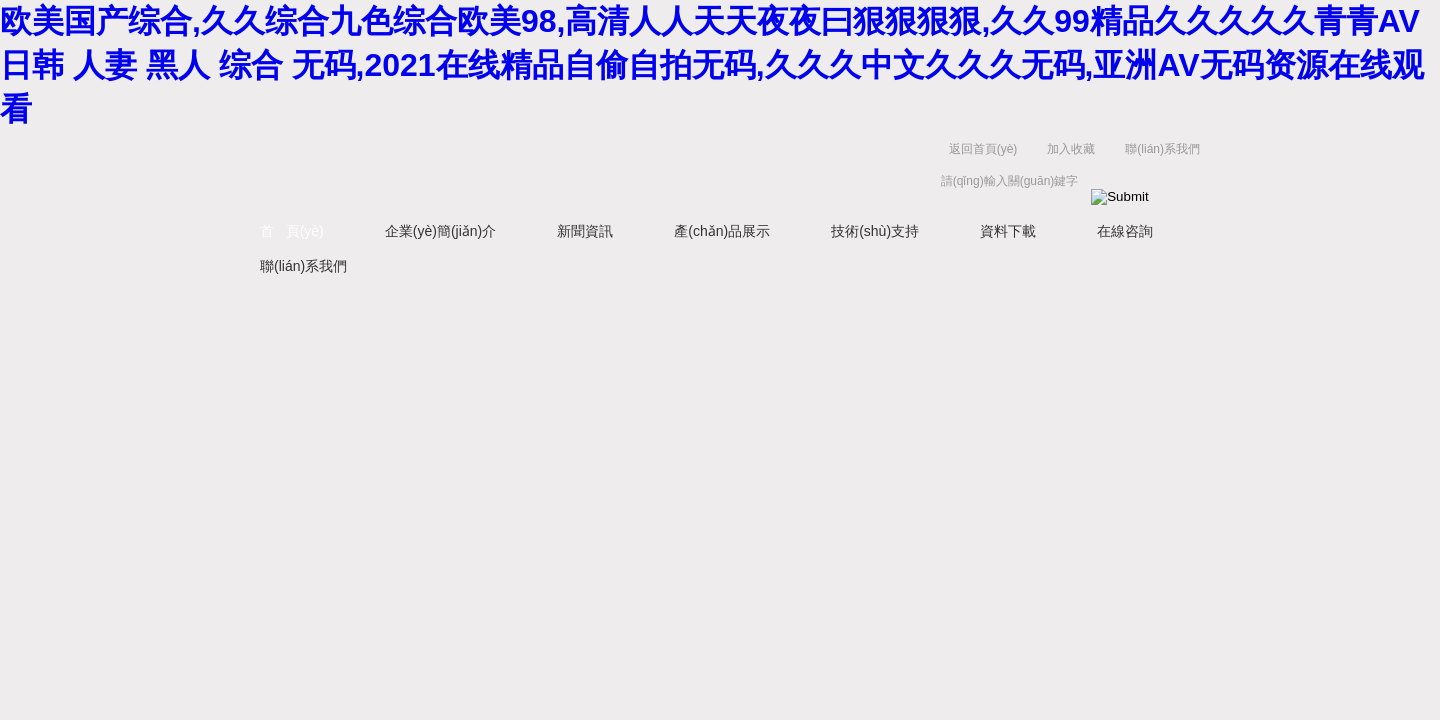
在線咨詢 (1125, 231)
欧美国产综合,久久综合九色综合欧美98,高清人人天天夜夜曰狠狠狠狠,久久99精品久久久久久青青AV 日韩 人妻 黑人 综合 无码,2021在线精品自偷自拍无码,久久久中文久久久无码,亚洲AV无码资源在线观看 (712, 65)
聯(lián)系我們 (1162, 149)
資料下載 (1008, 231)
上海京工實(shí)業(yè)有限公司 (540, 169)
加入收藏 (1071, 149)
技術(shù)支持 (875, 231)
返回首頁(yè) (983, 149)
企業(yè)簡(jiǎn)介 (440, 231)
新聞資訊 (585, 231)
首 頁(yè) (292, 231)
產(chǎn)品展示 (722, 231)
